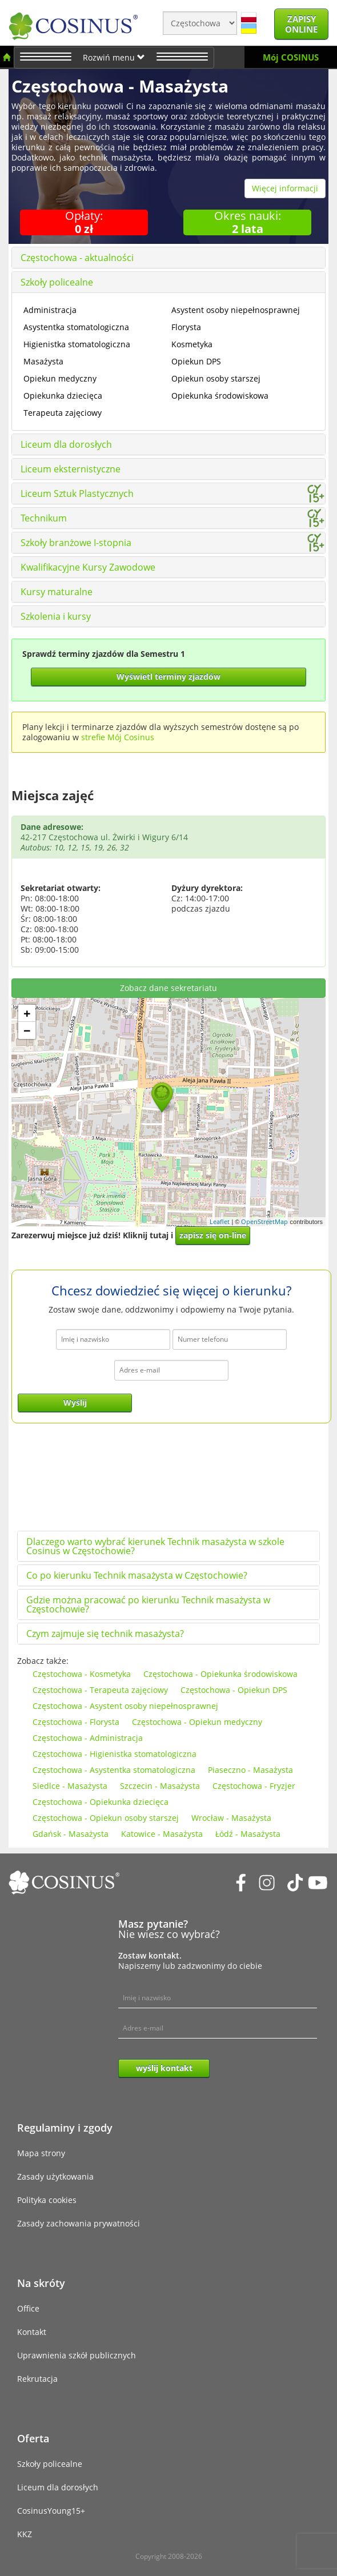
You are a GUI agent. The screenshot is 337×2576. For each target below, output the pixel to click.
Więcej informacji (285, 188)
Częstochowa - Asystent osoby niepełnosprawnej (125, 1705)
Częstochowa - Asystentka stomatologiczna (114, 1769)
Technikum (44, 518)
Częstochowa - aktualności (77, 257)
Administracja (50, 309)
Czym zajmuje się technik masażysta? (105, 1633)
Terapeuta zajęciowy (62, 412)
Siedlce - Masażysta (70, 1785)
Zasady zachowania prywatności (78, 2223)
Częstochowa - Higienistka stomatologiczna (114, 1753)
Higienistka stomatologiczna (76, 344)
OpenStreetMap (264, 1221)
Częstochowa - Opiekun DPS (233, 1689)
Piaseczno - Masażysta (250, 1769)
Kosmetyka (191, 344)
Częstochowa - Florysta (76, 1721)
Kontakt (31, 2331)
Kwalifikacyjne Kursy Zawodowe (88, 567)
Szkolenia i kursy (56, 616)
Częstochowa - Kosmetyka (82, 1673)
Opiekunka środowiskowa (219, 395)
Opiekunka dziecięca (62, 395)
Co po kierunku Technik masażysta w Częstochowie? (136, 1575)
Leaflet (220, 1221)
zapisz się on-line (212, 1235)
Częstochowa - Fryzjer (253, 1785)
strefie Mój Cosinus (117, 737)
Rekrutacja (37, 2378)
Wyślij (75, 1402)
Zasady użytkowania (55, 2176)
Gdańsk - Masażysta (71, 1833)
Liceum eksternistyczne (71, 469)
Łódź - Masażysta (247, 1833)
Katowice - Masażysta (162, 1833)
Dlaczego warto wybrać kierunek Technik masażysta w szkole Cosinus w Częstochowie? (155, 1546)
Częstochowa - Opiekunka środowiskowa (220, 1673)
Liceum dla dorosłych (66, 444)
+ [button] (27, 1013)
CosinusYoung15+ (51, 2510)
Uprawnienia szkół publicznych (76, 2355)
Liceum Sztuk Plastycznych (77, 493)
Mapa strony (41, 2153)
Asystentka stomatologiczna (76, 327)
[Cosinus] (73, 23)
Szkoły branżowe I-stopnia (76, 542)
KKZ (24, 2534)
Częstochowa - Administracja (88, 1737)
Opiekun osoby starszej (215, 378)
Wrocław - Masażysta (231, 1817)
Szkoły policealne (57, 282)
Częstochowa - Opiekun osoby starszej (106, 1817)
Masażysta (43, 361)
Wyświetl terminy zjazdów (168, 676)
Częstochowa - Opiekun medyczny (197, 1721)
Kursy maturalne (57, 591)
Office (28, 2308)
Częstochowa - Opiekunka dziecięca (100, 1801)
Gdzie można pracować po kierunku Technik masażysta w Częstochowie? (148, 1604)
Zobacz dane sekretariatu (168, 987)
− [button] (27, 1030)
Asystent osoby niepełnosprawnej (235, 309)
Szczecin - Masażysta (160, 1785)
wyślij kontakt (164, 2068)
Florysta (186, 327)
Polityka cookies (47, 2199)
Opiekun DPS (196, 361)
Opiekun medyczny (60, 378)
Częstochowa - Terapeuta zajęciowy (100, 1689)
